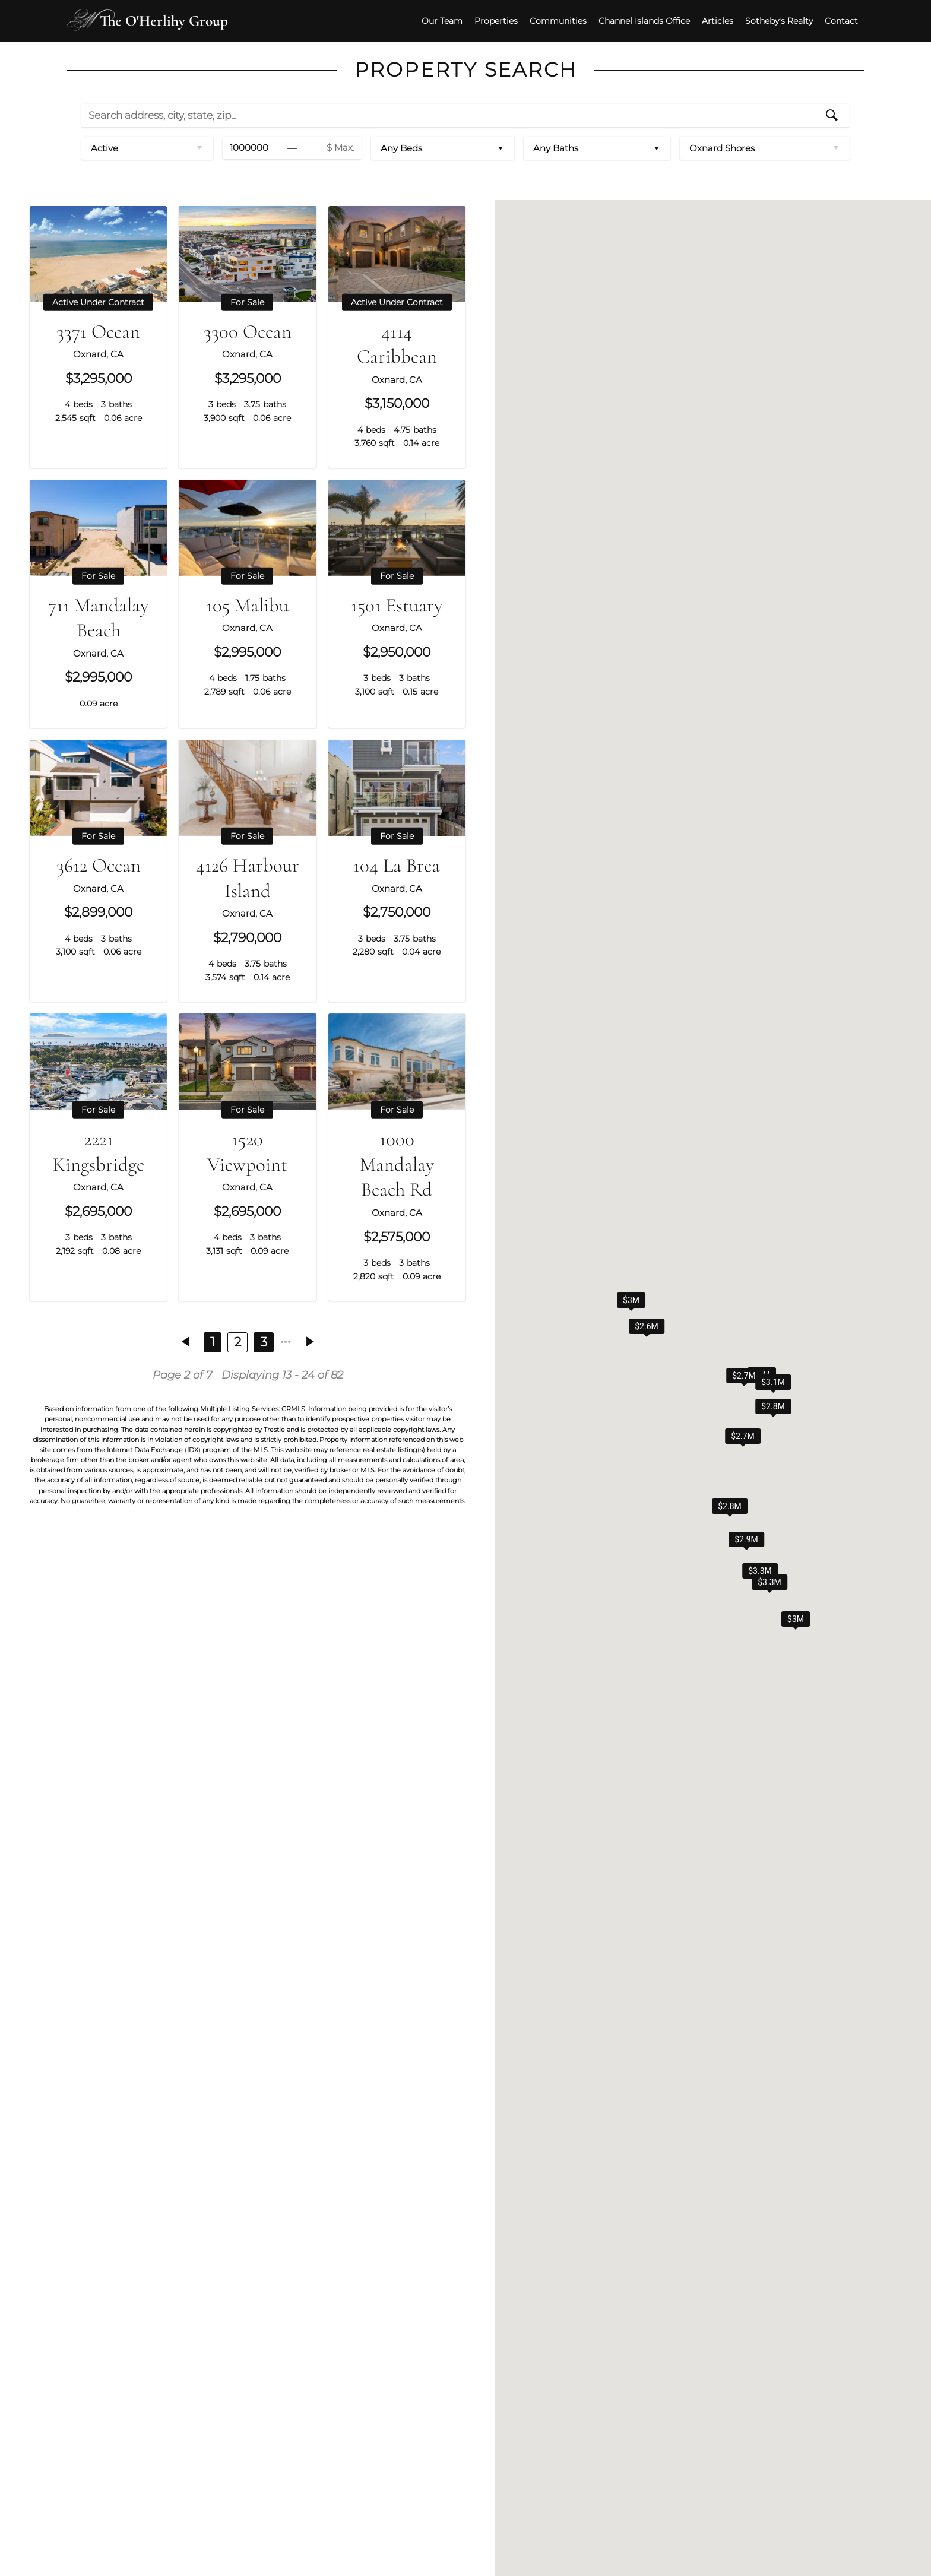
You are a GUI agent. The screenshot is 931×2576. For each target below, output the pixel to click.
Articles (705, 18)
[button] (760, 1601)
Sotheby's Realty (766, 18)
